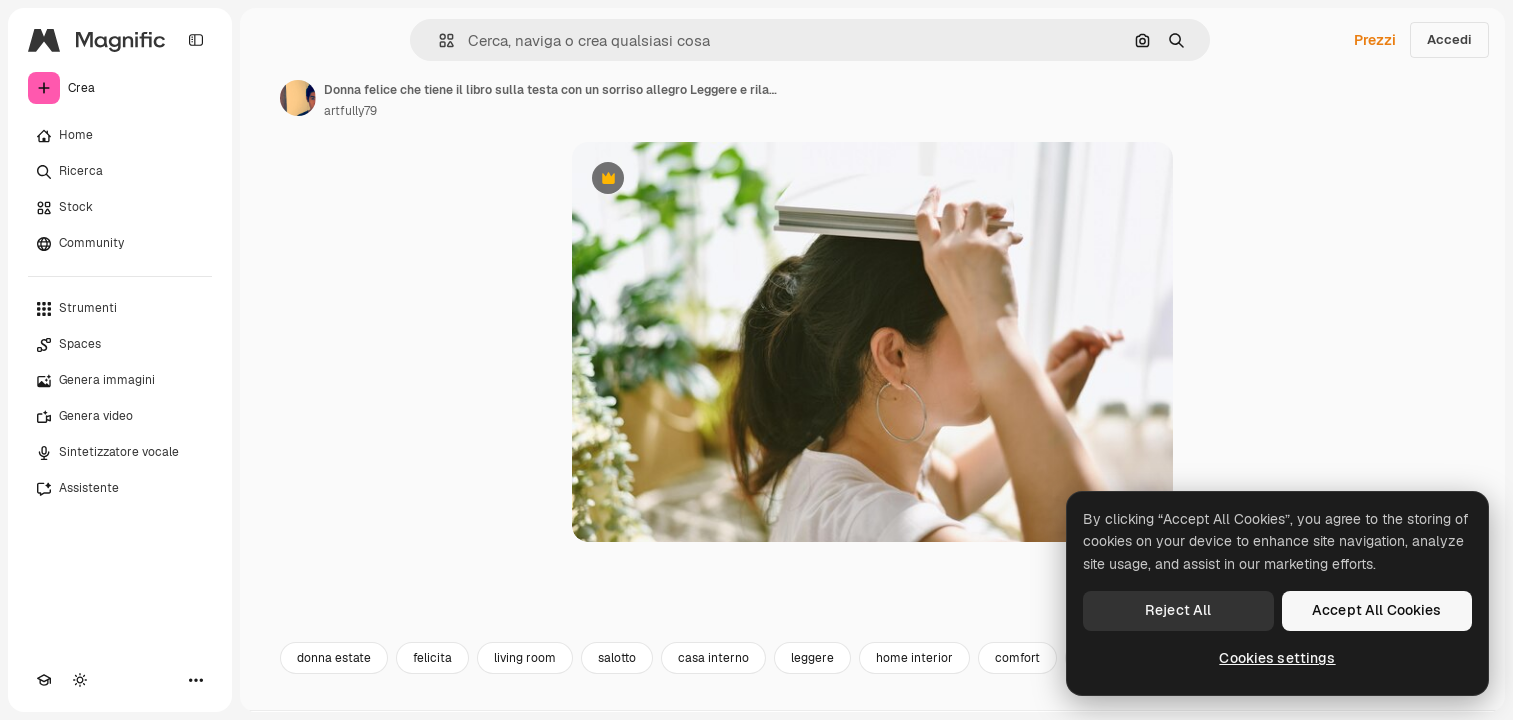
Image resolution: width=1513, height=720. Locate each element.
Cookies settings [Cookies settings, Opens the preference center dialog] (1277, 658)
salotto (617, 658)
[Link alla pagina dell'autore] (298, 98)
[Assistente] (120, 489)
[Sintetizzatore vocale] (120, 453)
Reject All (1178, 610)
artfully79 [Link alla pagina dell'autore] (350, 111)
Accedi (1449, 39)
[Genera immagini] (120, 381)
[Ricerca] (120, 172)
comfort (1017, 658)
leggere (812, 658)
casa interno (713, 658)
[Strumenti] (120, 309)
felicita (432, 658)
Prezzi (1375, 40)
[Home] (120, 136)
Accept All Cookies (1377, 610)
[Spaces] (120, 345)
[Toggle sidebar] (196, 40)
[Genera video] (120, 417)
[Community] (120, 244)
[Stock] (120, 208)
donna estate (334, 658)
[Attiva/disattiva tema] (80, 680)
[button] (438, 40)
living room (525, 658)
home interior (914, 658)
